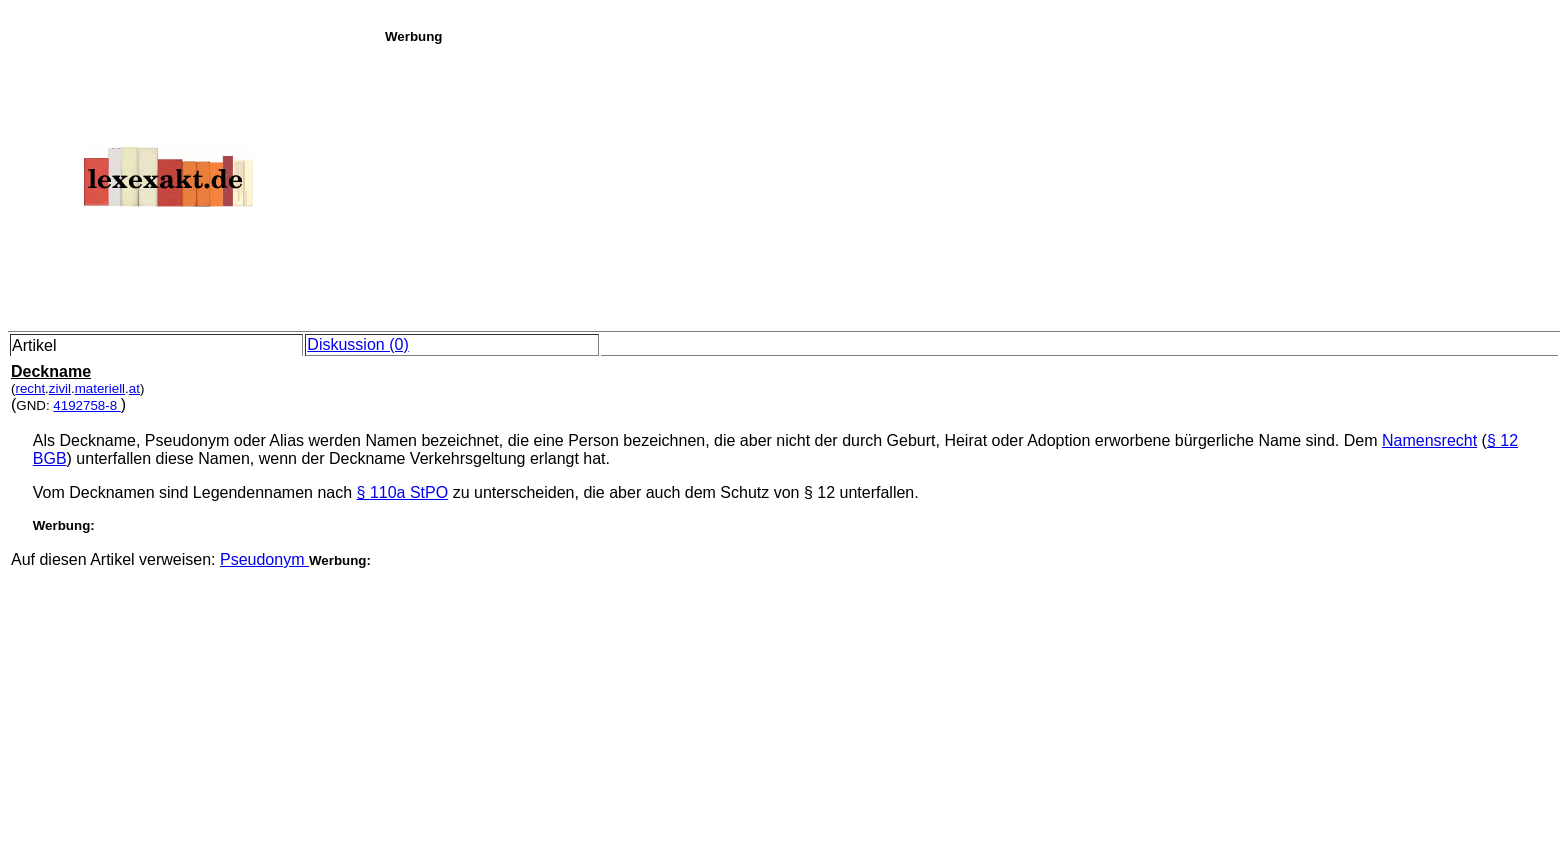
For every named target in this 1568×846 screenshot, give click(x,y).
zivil (60, 388)
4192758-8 (86, 405)
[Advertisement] (971, 184)
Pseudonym (264, 559)
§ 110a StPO (403, 492)
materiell (100, 388)
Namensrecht (1429, 440)
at (134, 388)
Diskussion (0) (357, 344)
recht (30, 388)
